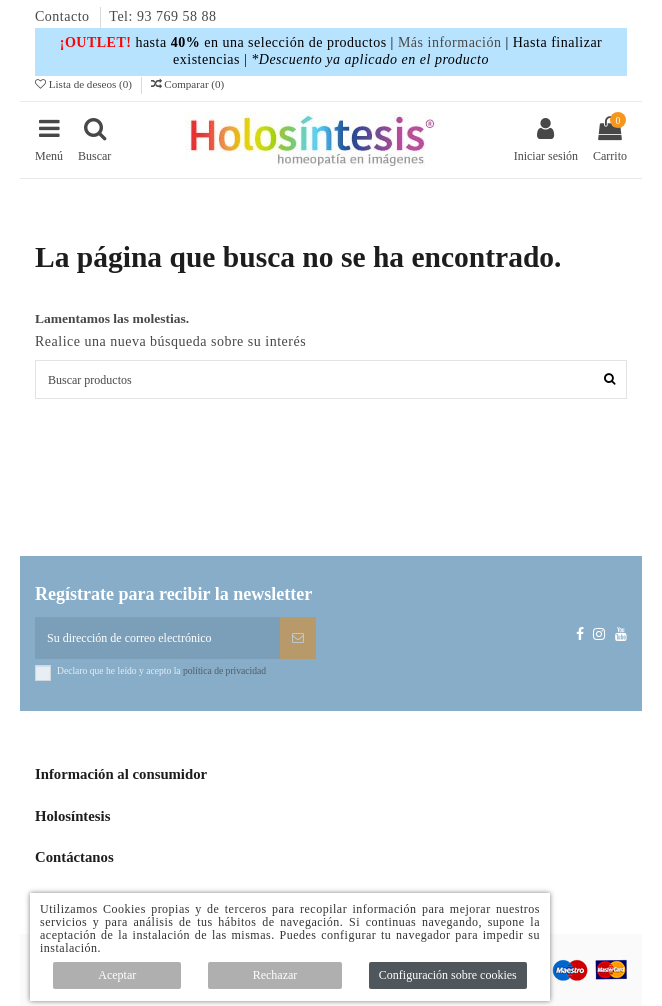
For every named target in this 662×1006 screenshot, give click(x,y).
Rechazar (275, 975)
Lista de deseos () (85, 84)
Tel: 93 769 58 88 (162, 16)
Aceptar (117, 975)
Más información (450, 42)
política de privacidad (224, 670)
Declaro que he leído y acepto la (161, 670)
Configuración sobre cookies (448, 975)
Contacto (64, 16)
